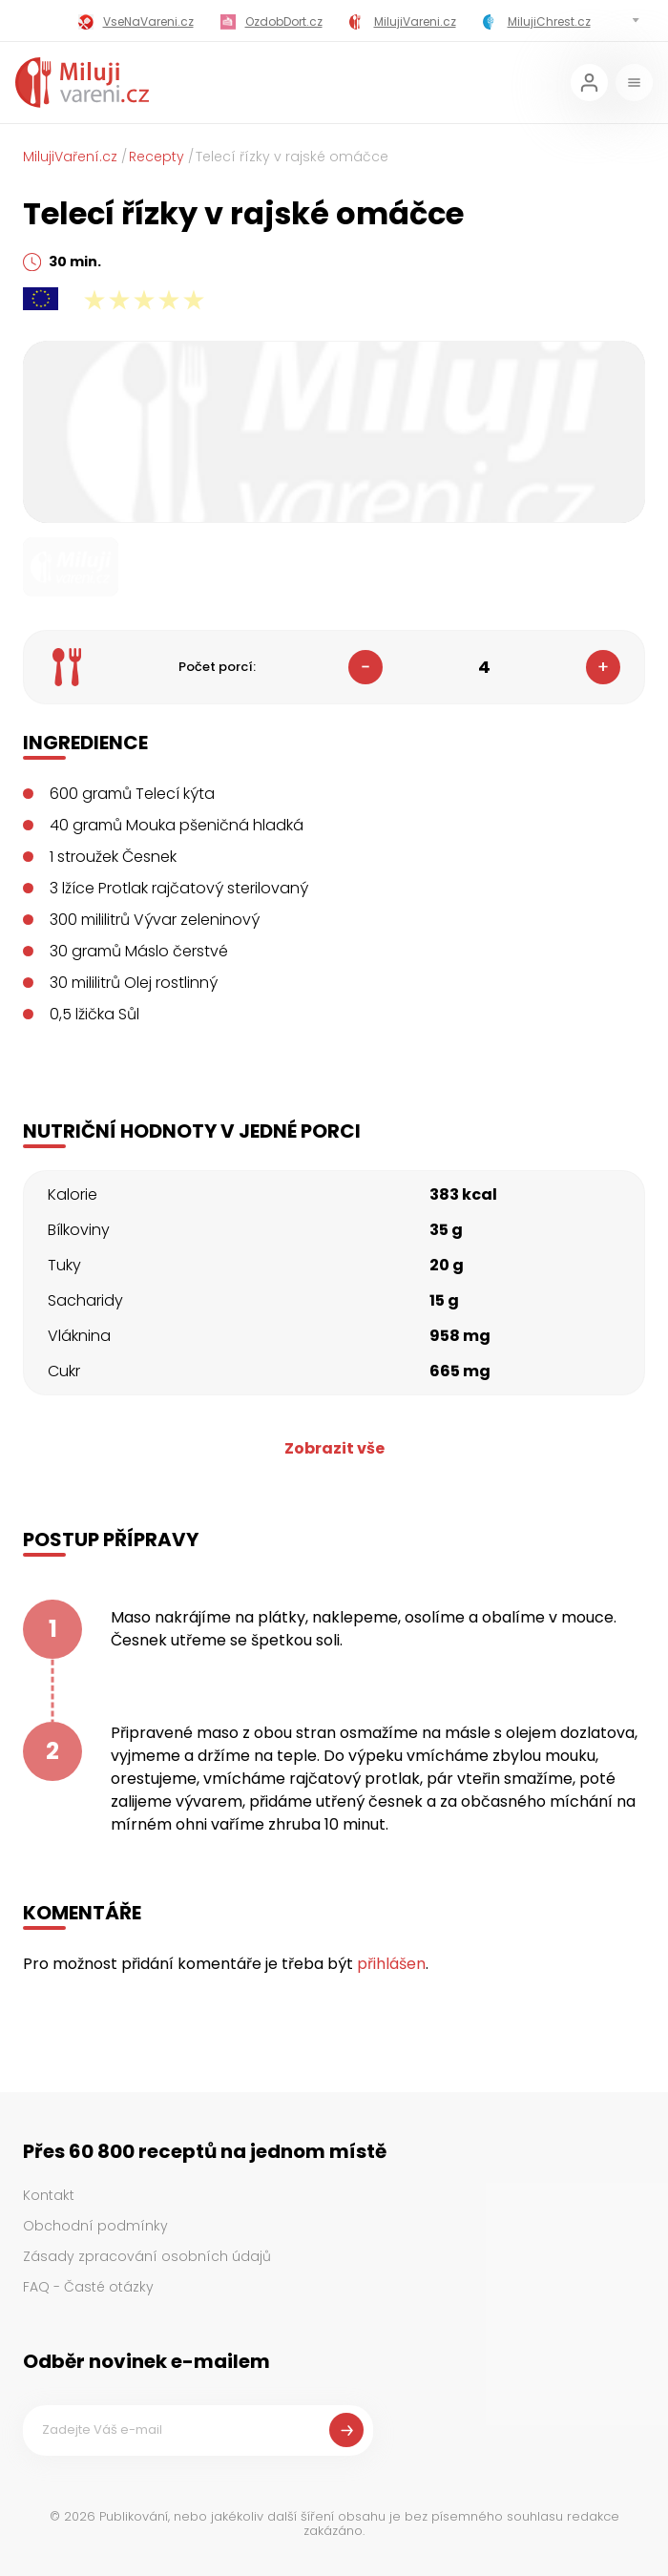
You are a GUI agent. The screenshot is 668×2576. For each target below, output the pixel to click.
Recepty (156, 156)
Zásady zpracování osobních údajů (147, 2256)
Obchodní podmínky (95, 2225)
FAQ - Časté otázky (88, 2286)
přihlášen (391, 1964)
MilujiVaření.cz (70, 156)
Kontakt (48, 2195)
